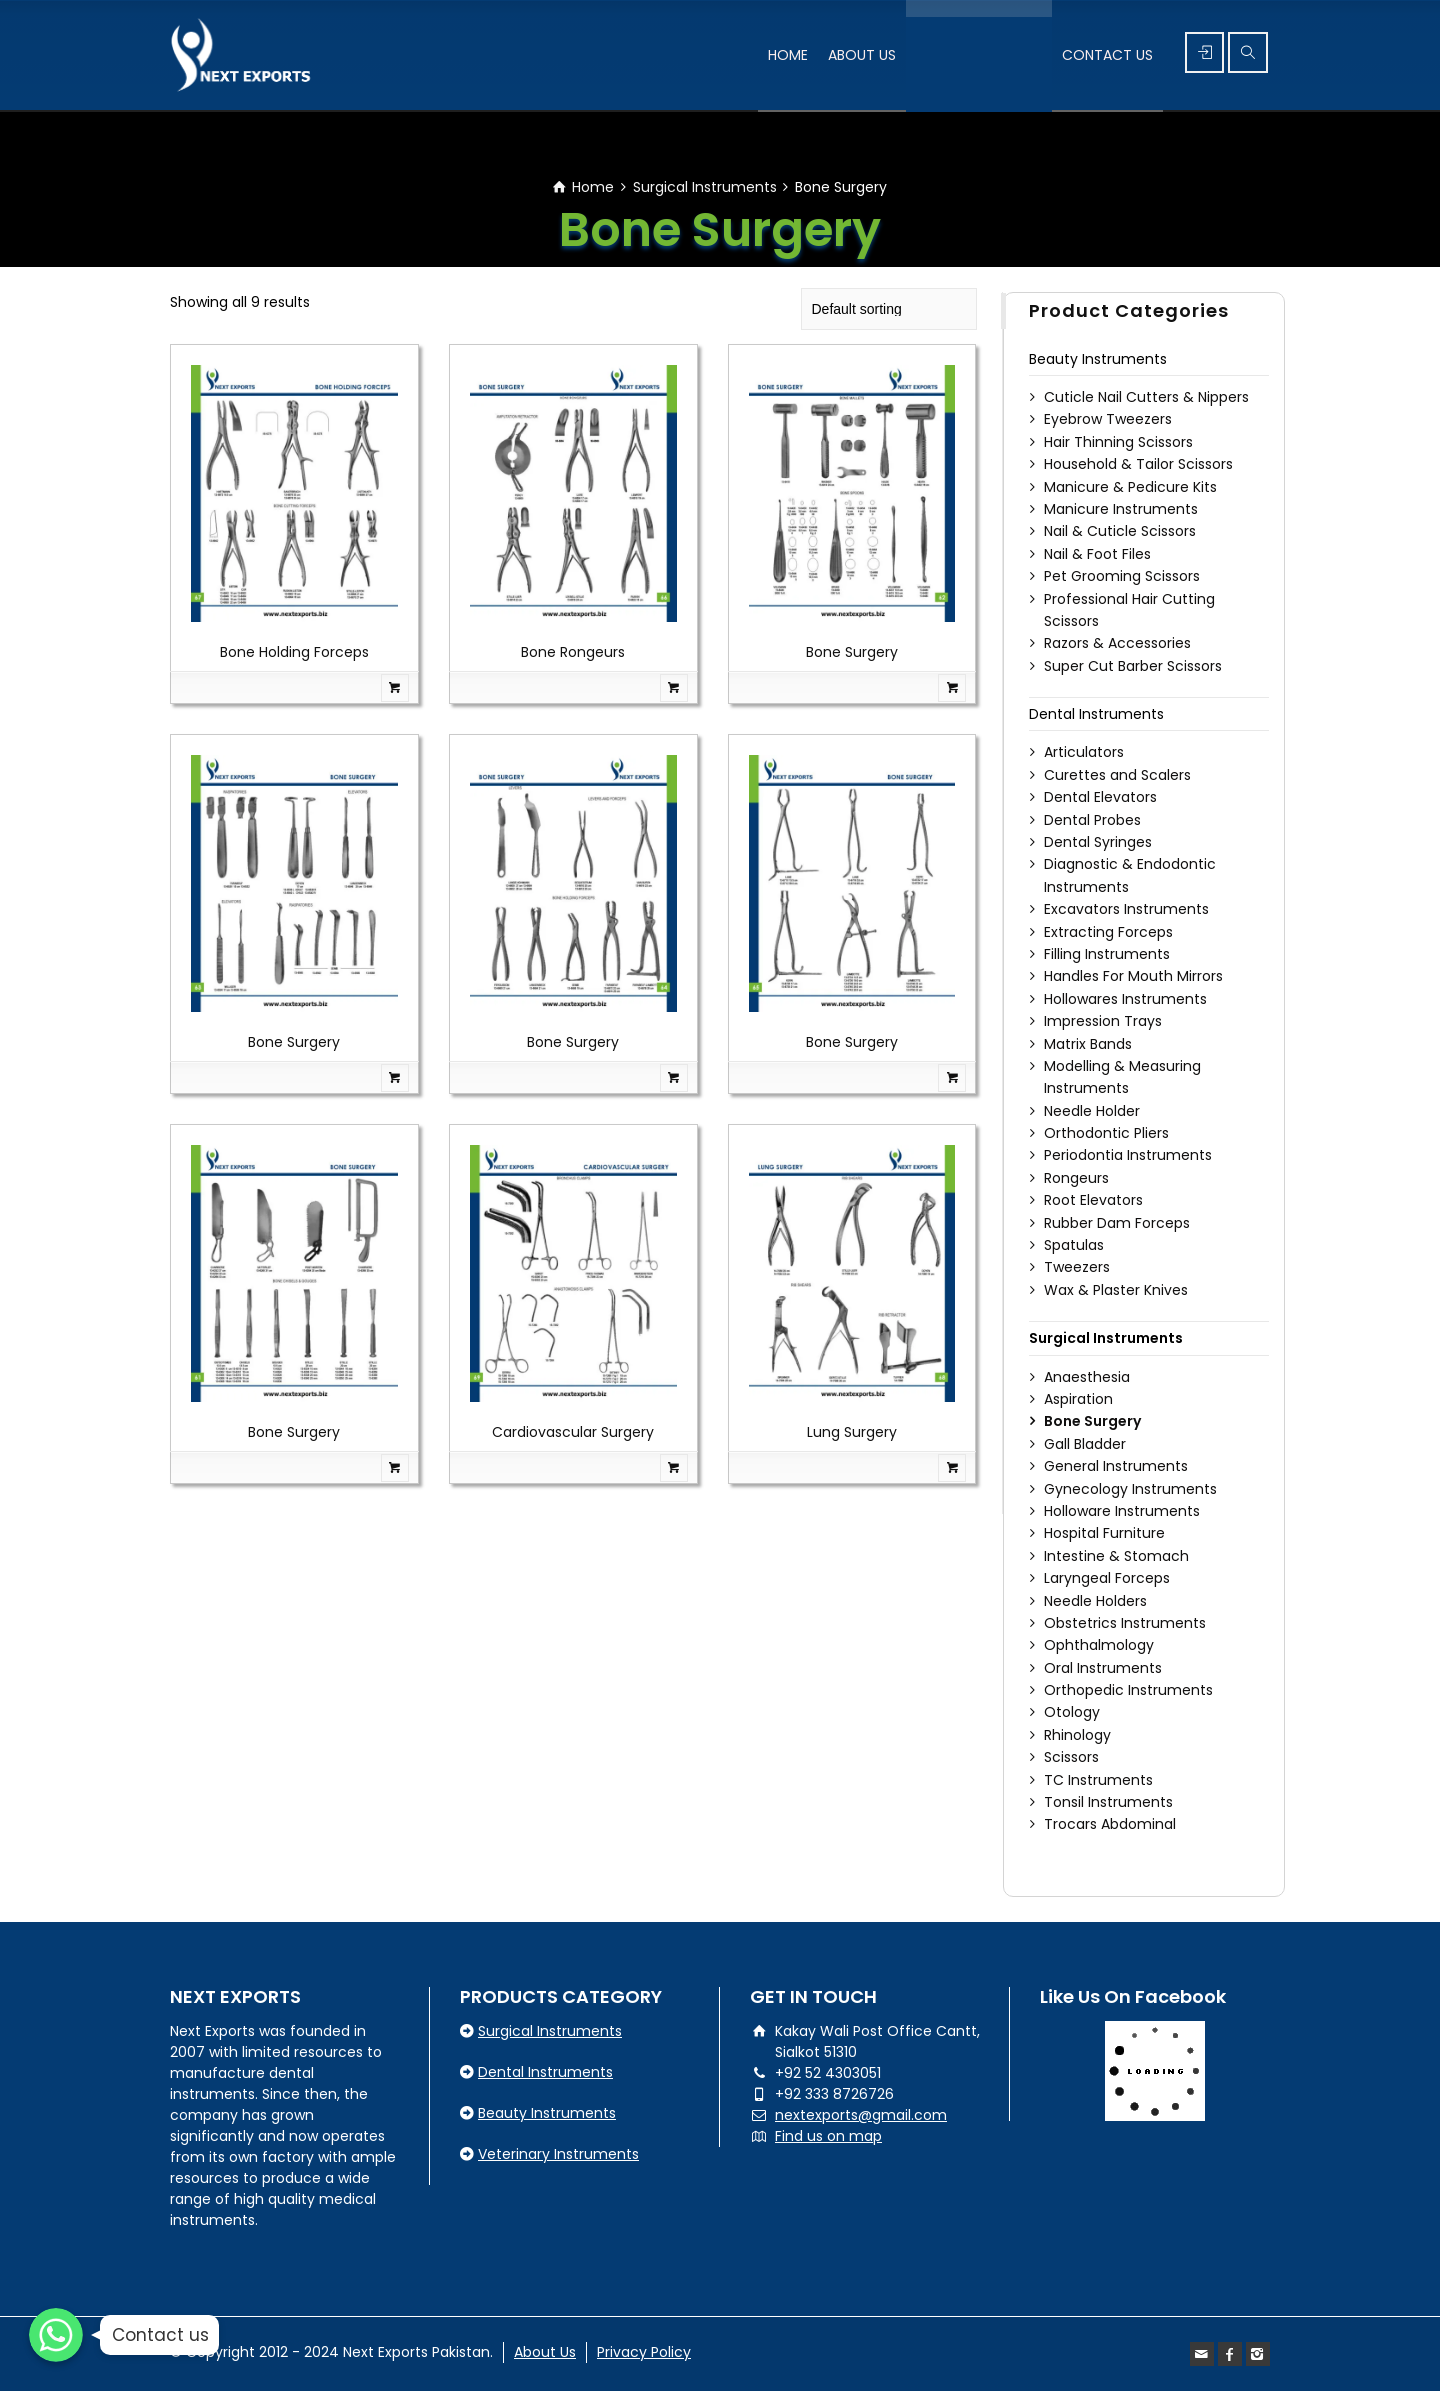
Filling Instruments (1107, 954)
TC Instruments (1098, 1780)
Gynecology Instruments (1130, 1489)
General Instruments (1116, 1466)
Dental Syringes (1098, 842)
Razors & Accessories (1117, 643)
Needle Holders (1095, 1601)
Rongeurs (1076, 1178)
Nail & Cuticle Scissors (1120, 531)
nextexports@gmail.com (861, 2115)
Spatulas (1074, 1245)
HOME (788, 55)
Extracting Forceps (1108, 932)
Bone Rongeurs (573, 652)
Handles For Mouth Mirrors (1133, 976)
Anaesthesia (1087, 1377)
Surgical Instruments (705, 187)
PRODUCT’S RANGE (979, 55)
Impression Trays (1103, 1021)
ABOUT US (862, 55)
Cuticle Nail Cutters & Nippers (1146, 397)
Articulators (1084, 752)
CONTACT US (1107, 55)
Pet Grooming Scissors (1122, 576)
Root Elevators (1093, 1200)
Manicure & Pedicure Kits (1130, 487)
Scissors (1071, 1757)
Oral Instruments (1103, 1668)
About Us (545, 2352)
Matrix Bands (1088, 1044)
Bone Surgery (852, 652)
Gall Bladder (1085, 1444)
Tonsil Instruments (1108, 1802)
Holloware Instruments (1122, 1511)
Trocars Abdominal (1110, 1824)
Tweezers (1077, 1267)
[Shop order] (889, 309)
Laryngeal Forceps (1107, 1578)
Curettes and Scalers (1117, 775)
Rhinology (1077, 1735)
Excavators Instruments (1126, 909)
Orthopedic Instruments (1128, 1690)
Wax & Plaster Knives (1116, 1290)
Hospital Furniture (1104, 1533)
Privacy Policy (644, 2352)
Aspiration (1078, 1399)
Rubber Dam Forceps (1117, 1223)
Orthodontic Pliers (1106, 1133)
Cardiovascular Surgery (573, 1432)
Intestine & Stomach (1116, 1556)
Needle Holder (1092, 1111)
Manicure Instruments (1121, 509)
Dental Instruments (1096, 714)
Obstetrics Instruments (1125, 1623)
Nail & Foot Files (1097, 554)
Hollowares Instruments (1125, 999)
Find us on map (828, 2136)
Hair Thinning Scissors (1118, 442)
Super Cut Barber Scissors (1133, 666)
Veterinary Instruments (558, 2154)
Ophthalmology (1099, 1645)
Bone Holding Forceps (294, 652)
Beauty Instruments (1098, 359)
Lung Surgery (852, 1432)
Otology (1072, 1712)
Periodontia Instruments (1128, 1155)
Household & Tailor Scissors (1138, 464)
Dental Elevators (1100, 797)
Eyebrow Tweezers (1108, 419)
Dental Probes (1092, 820)
